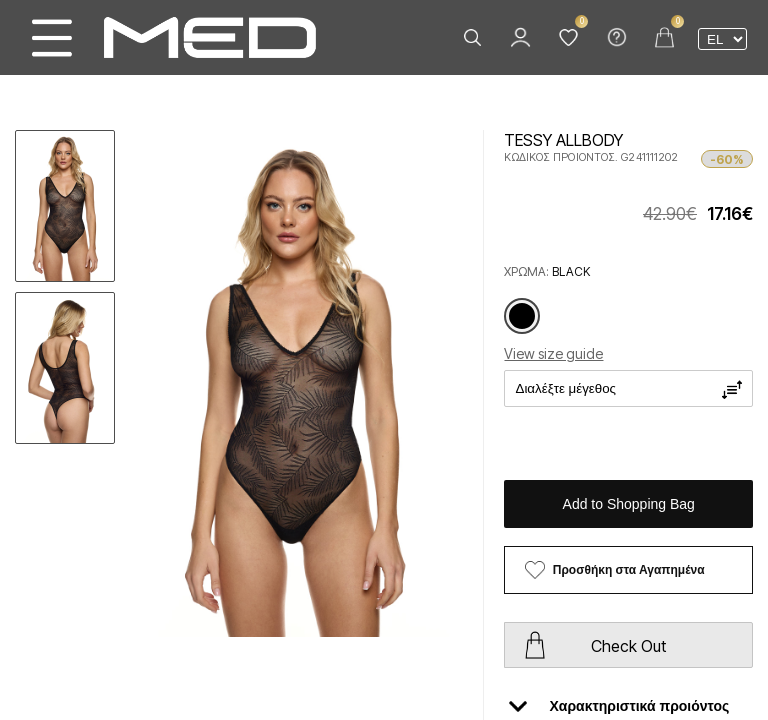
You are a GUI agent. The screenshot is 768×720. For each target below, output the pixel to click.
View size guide (553, 353)
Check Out (628, 646)
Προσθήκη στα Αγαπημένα (629, 570)
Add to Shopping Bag (629, 504)
